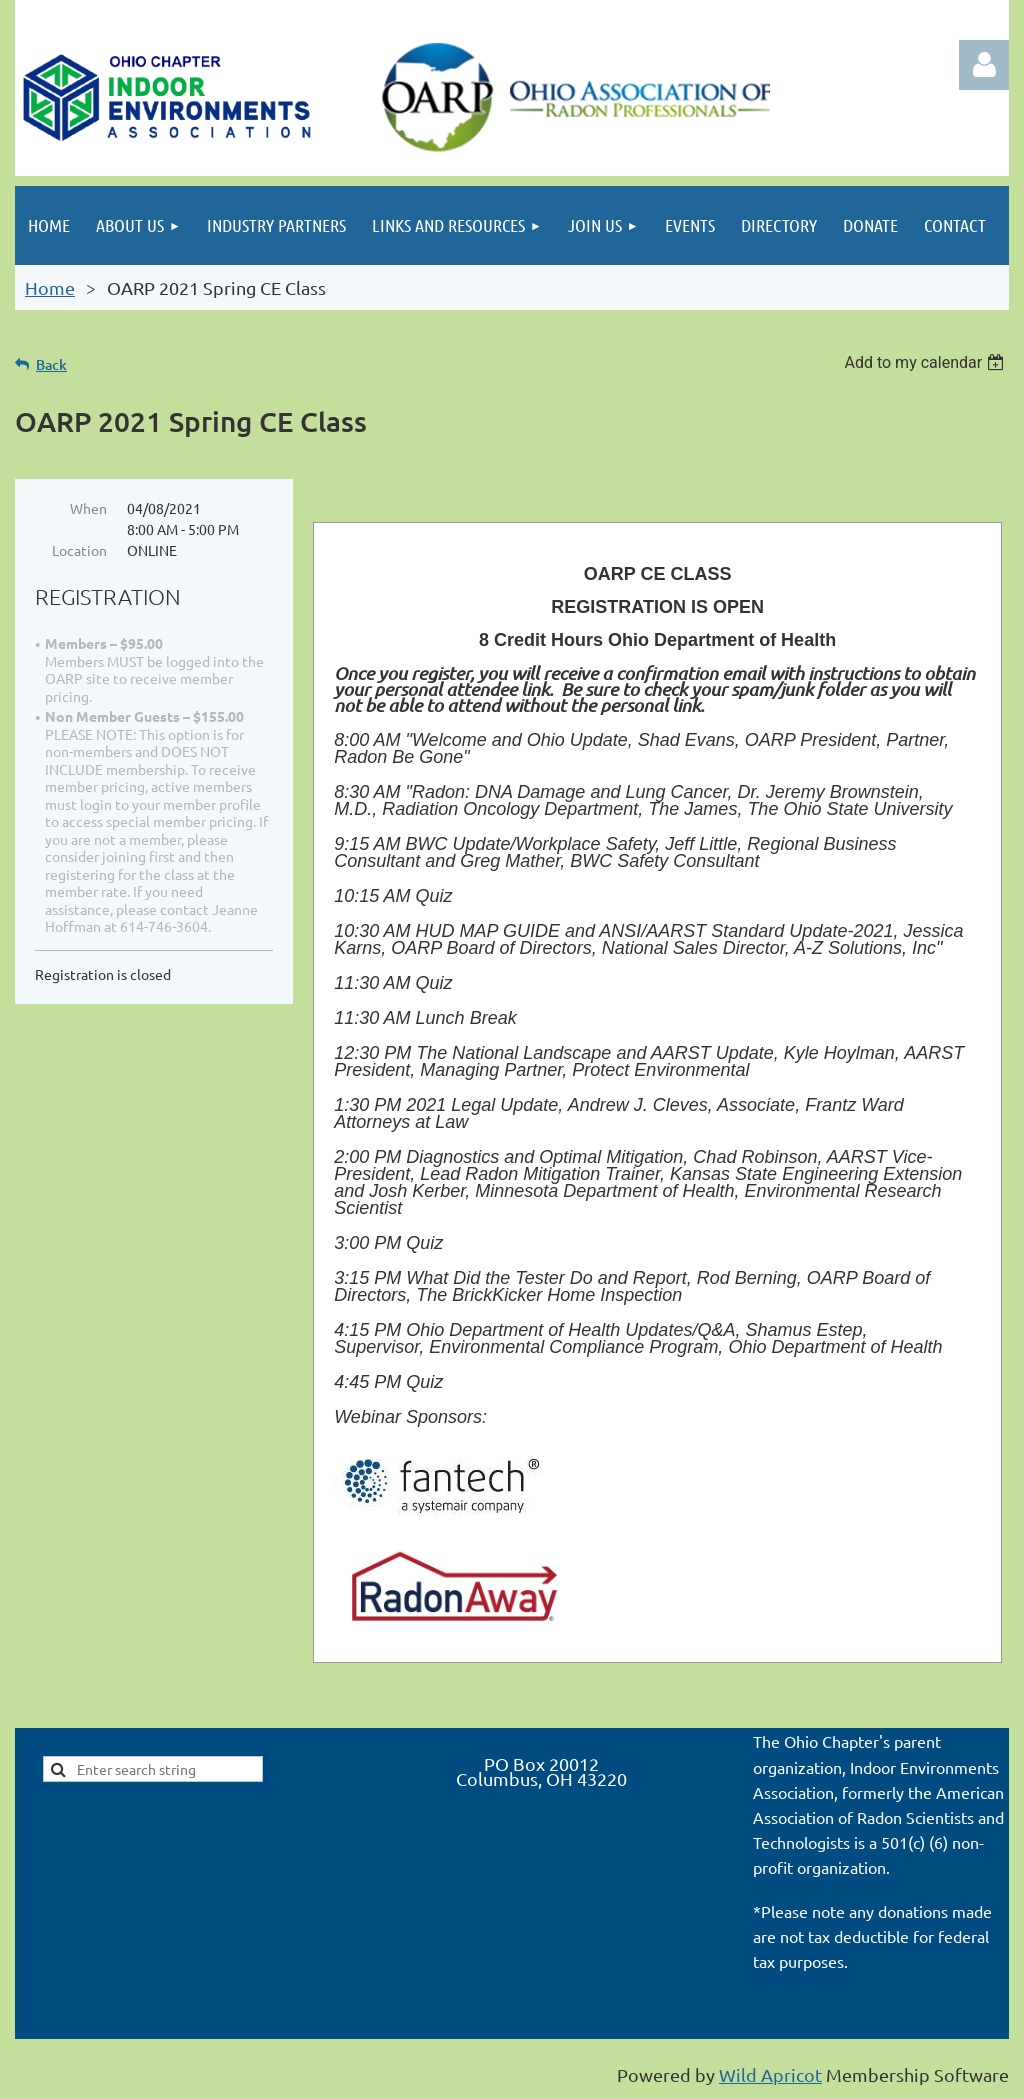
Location (79, 550)
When (88, 508)
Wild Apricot (770, 2074)
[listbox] (926, 362)
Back (51, 364)
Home (50, 287)
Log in (984, 65)
